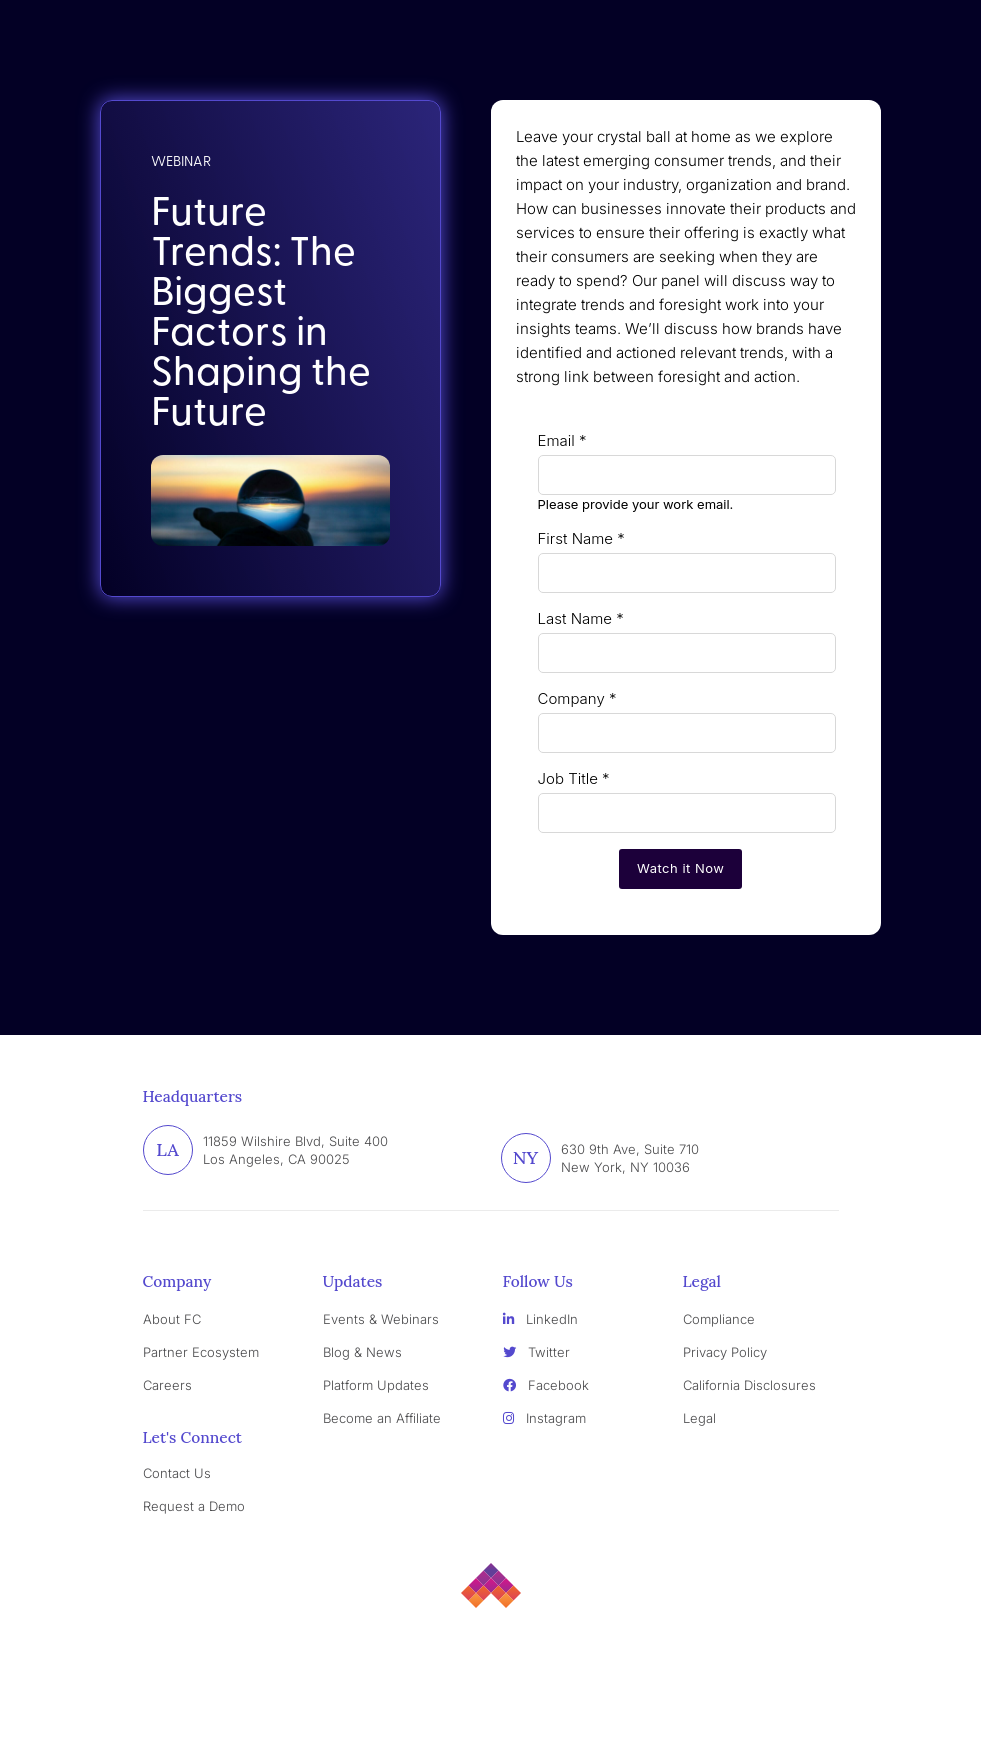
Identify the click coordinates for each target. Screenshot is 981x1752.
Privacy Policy (725, 1352)
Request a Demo (194, 1506)
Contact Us (177, 1473)
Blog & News (362, 1352)
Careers (167, 1385)
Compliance (719, 1319)
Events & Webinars (381, 1319)
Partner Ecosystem (201, 1352)
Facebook (546, 1385)
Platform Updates (376, 1385)
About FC (172, 1319)
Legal (699, 1418)
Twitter (536, 1352)
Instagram (544, 1418)
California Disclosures (749, 1385)
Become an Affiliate (382, 1418)
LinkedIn (540, 1319)
